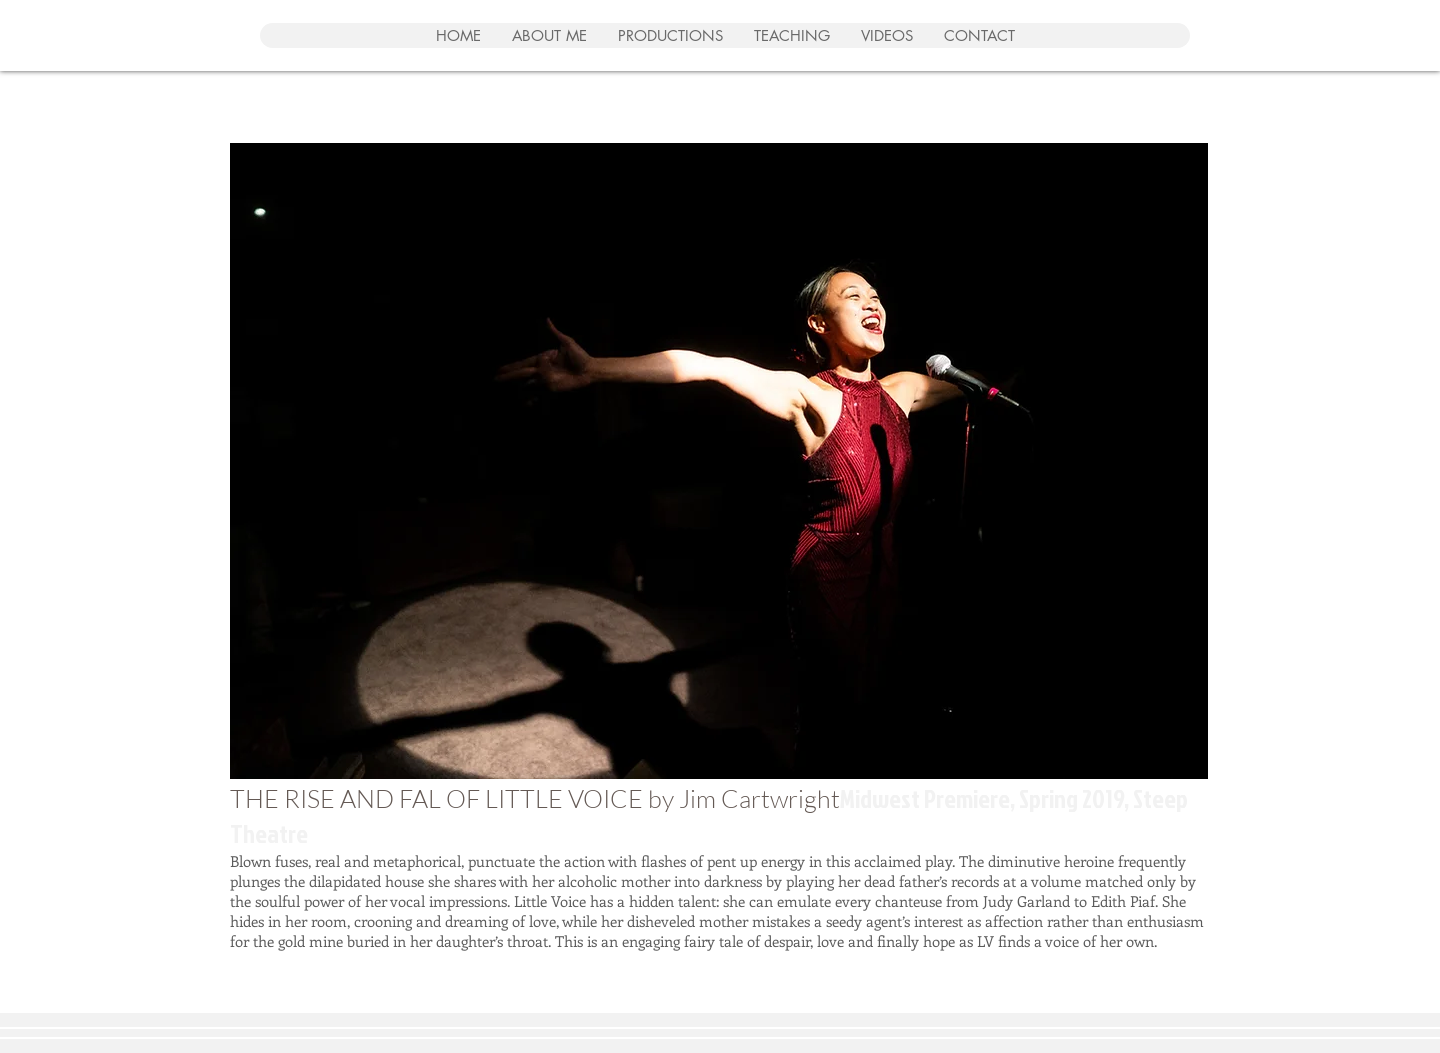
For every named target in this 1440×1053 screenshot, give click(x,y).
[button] (719, 461)
